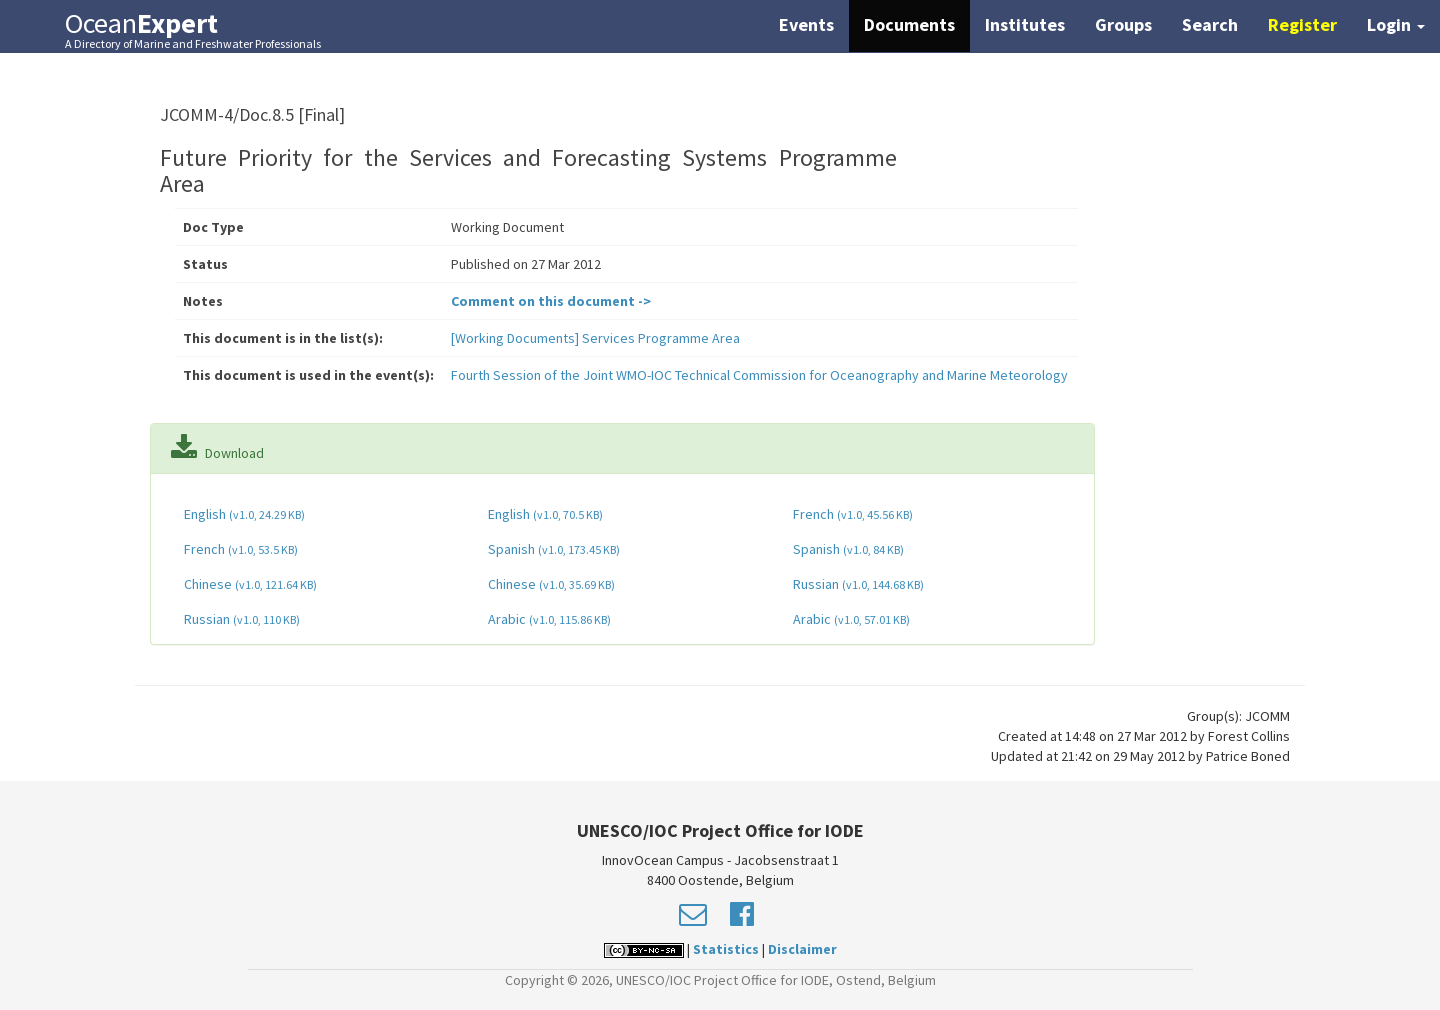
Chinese (249, 584)
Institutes (1025, 24)
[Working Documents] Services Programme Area (595, 338)
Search (1210, 24)
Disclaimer (802, 949)
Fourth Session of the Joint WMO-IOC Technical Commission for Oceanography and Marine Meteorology (759, 375)
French (851, 514)
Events (806, 24)
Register (1302, 24)
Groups (1123, 24)
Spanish (552, 549)
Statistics (726, 949)
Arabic (548, 619)
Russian (857, 584)
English (243, 514)
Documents (909, 24)
